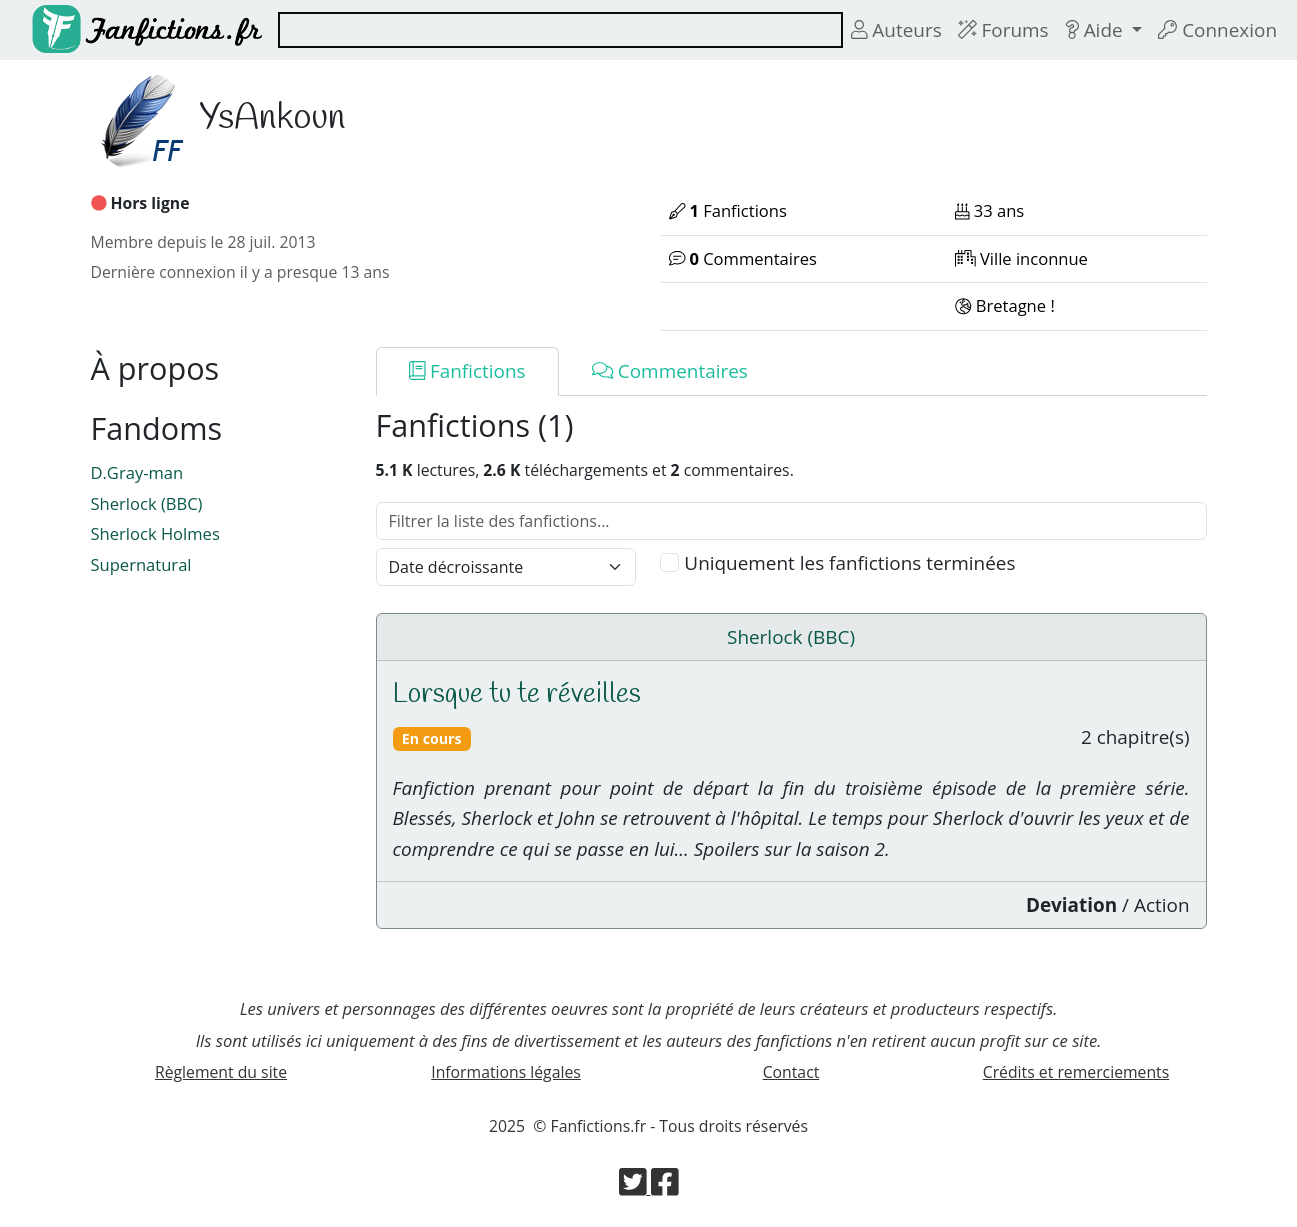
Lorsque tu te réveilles (517, 694)
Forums (1003, 30)
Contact (791, 1072)
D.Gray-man (137, 472)
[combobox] (560, 30)
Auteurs (896, 30)
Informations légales (506, 1072)
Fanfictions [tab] (467, 371)
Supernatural (141, 564)
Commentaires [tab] (670, 371)
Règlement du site (221, 1072)
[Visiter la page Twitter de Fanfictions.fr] (635, 1188)
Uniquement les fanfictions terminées (849, 563)
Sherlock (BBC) (147, 503)
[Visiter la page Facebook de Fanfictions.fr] (665, 1188)
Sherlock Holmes (155, 533)
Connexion (1217, 30)
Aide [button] (1096, 30)
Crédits (1076, 1072)
